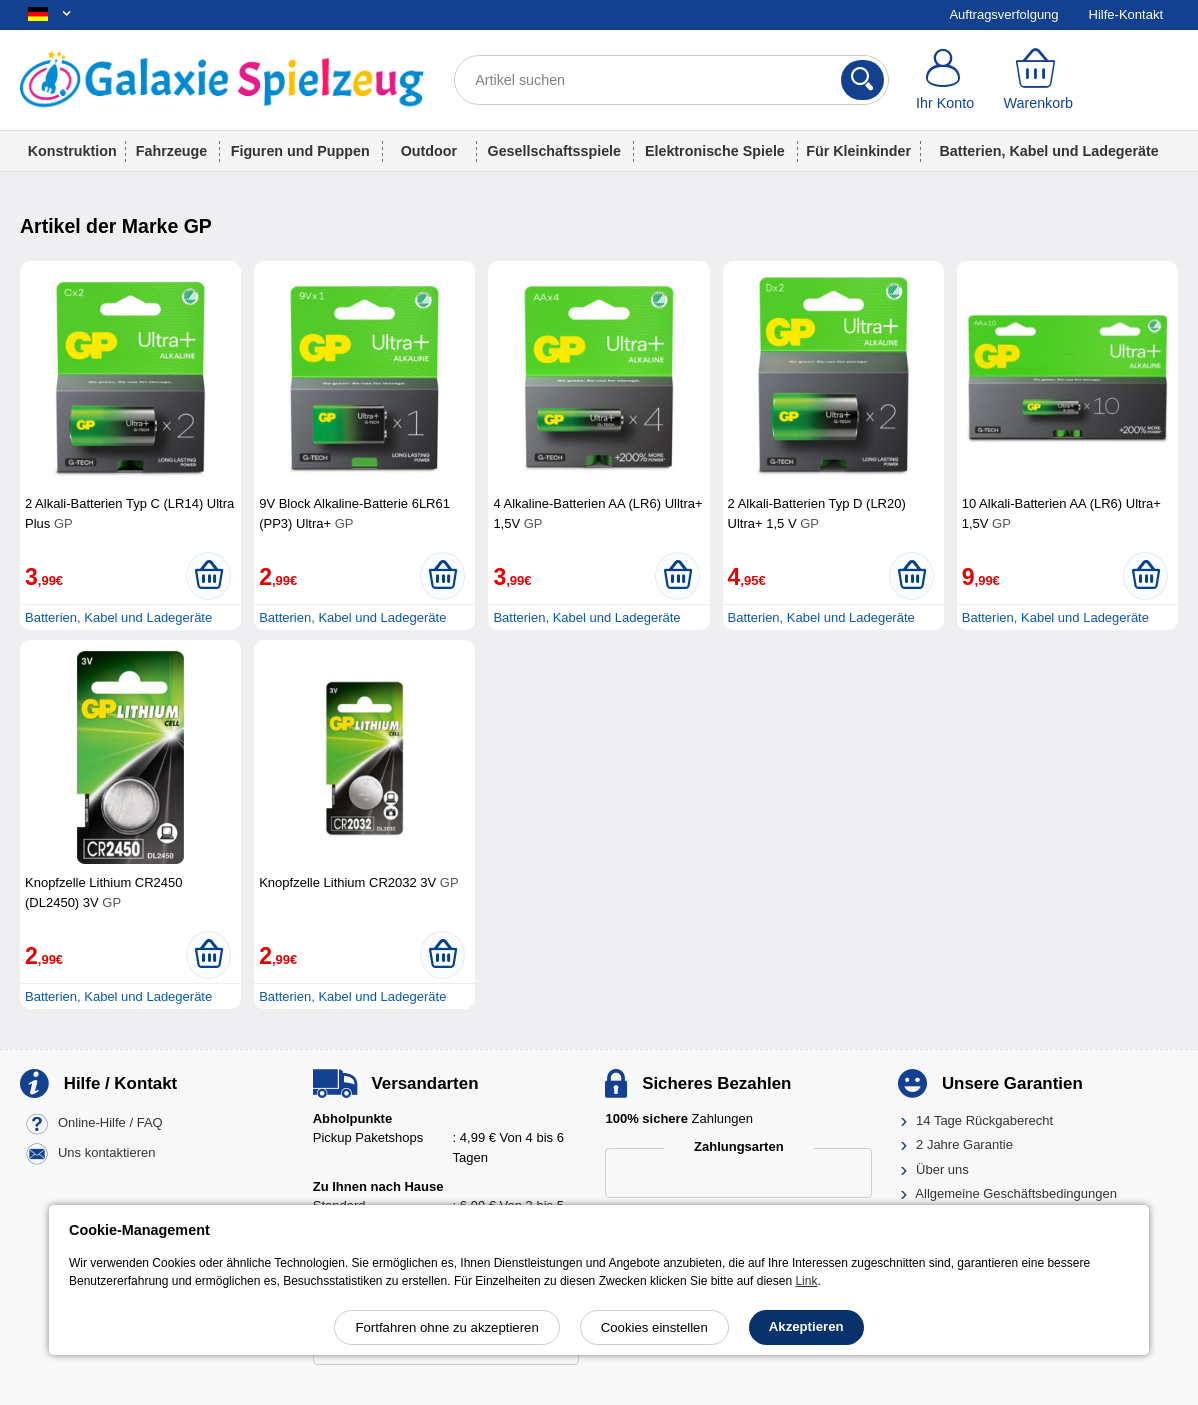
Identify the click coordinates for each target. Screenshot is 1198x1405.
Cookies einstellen (654, 1327)
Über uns (942, 1169)
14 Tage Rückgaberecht (984, 1120)
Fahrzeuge (172, 151)
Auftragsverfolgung (1003, 14)
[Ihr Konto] (945, 80)
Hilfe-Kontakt (1126, 14)
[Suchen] (862, 80)
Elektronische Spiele (715, 151)
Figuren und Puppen (300, 151)
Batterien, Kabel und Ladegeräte (1049, 151)
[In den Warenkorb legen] (208, 576)
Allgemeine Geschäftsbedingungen (1016, 1193)
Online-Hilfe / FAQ (110, 1122)
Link (806, 1281)
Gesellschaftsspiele (555, 151)
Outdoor (429, 151)
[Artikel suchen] (671, 80)
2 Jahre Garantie (964, 1144)
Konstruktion (72, 151)
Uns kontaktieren (107, 1152)
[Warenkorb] (1038, 80)
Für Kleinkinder (858, 151)
